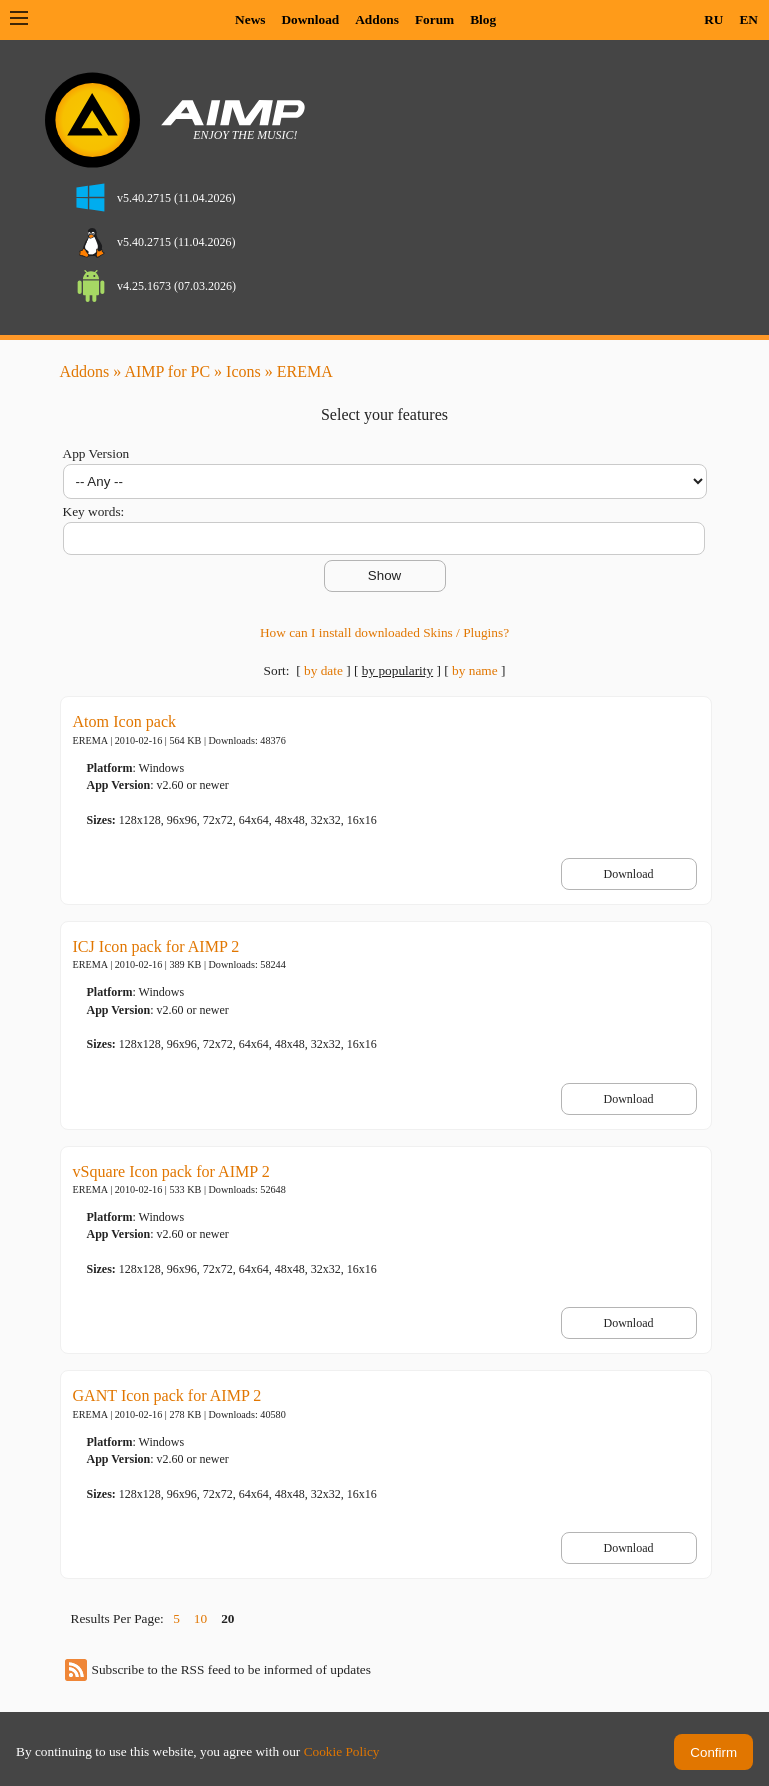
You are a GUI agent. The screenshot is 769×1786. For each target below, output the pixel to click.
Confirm (713, 1752)
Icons (243, 371)
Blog (483, 19)
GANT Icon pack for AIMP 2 (167, 1395)
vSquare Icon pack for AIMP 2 (171, 1171)
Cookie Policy (342, 1751)
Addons (377, 19)
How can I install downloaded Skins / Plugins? (384, 632)
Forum (434, 19)
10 (200, 1618)
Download (310, 19)
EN (748, 19)
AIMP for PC (167, 371)
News (250, 19)
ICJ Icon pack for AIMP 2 (156, 946)
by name (475, 670)
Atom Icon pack (125, 721)
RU (713, 19)
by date (323, 670)
